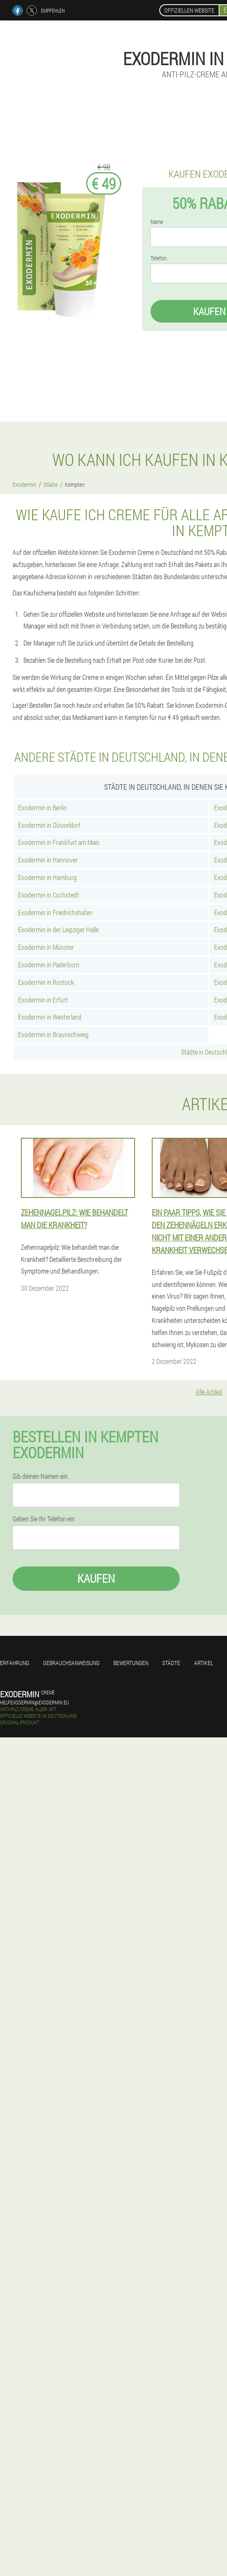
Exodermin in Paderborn (48, 964)
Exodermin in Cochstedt (48, 894)
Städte (171, 1663)
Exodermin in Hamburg (47, 877)
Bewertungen (130, 1663)
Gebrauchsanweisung (71, 1663)
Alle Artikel (209, 1391)
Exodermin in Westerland (50, 1016)
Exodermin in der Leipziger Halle (58, 929)
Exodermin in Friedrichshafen (55, 912)
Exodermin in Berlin (42, 807)
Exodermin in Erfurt (43, 999)
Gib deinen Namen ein (40, 1476)
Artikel (203, 1663)
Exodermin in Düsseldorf (49, 825)
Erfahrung (14, 1663)
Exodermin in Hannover (48, 859)
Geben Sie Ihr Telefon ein (44, 1519)
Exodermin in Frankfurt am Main (58, 842)
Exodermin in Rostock (46, 982)
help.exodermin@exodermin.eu (34, 1702)
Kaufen (96, 1578)
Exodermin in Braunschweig (53, 1034)
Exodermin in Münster (46, 947)
